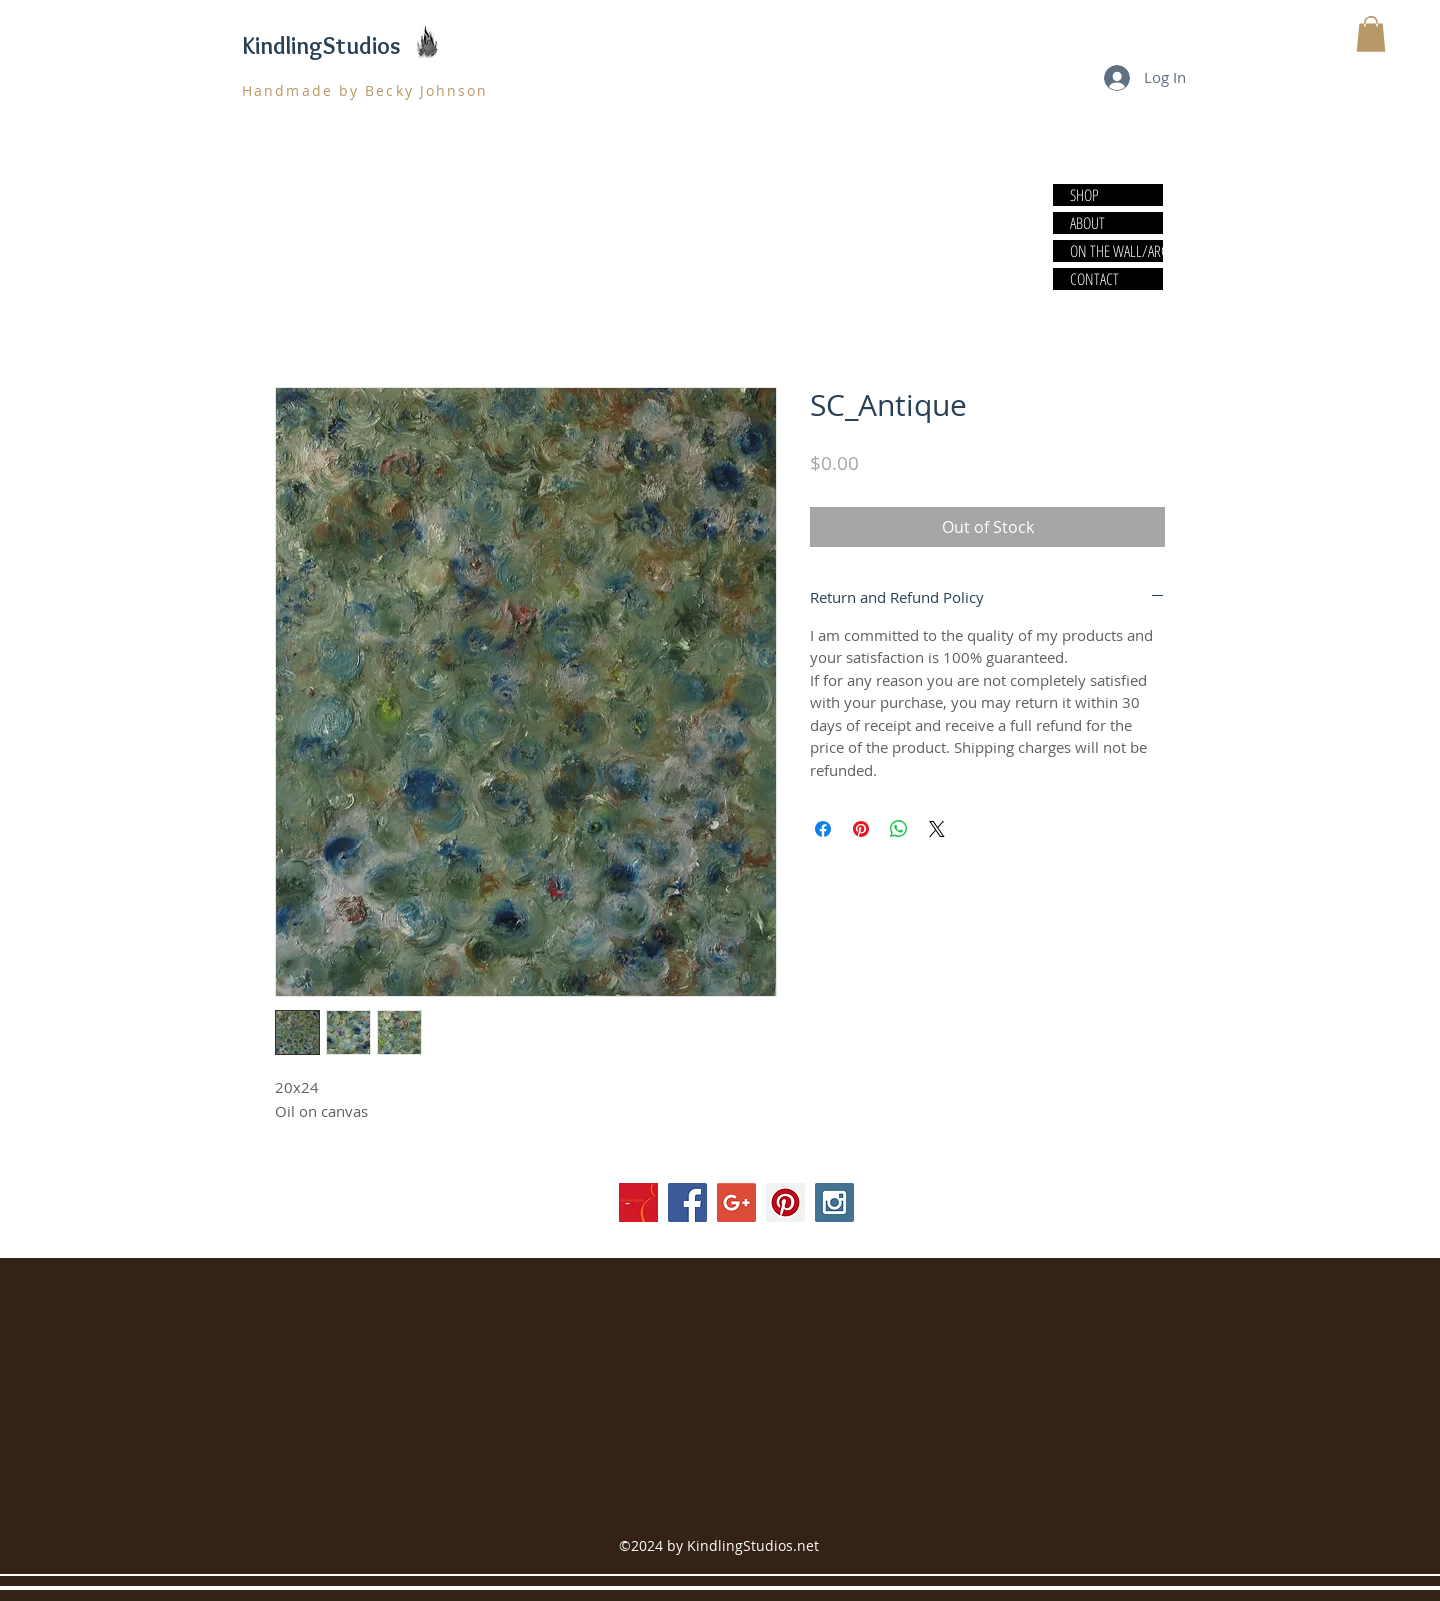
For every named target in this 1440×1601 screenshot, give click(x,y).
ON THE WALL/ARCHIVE (1115, 251)
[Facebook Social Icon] (687, 1202)
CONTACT (1094, 279)
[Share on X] (937, 829)
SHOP (1084, 195)
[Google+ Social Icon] (736, 1202)
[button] (1371, 34)
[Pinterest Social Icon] (785, 1202)
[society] (638, 1202)
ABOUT (1087, 223)
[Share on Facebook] (823, 829)
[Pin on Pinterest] (861, 829)
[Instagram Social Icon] (834, 1202)
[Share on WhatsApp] (899, 829)
